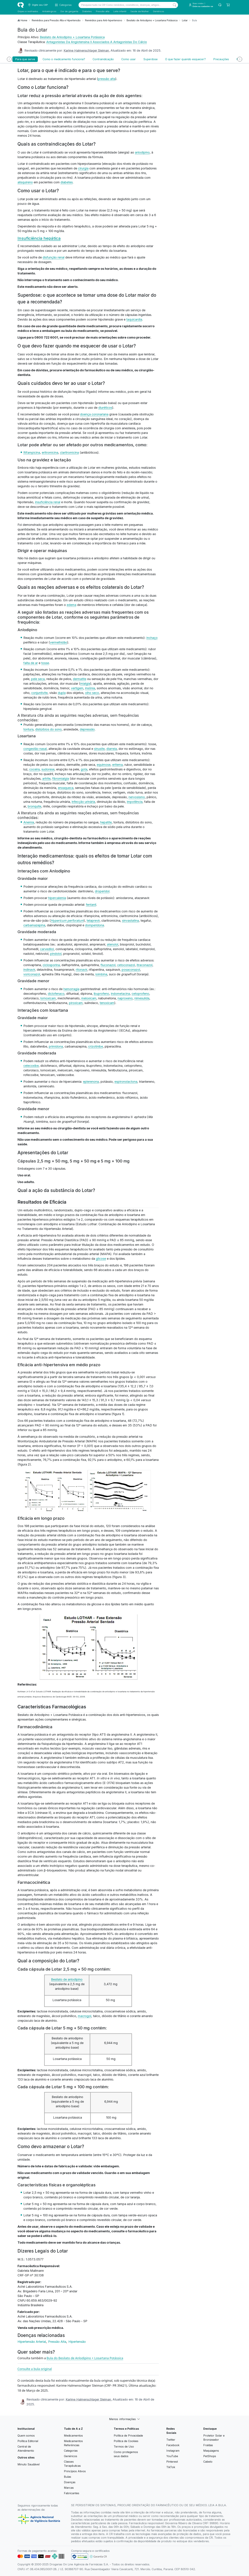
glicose (101, 1258)
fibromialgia (60, 778)
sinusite (99, 749)
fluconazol (108, 965)
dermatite (79, 679)
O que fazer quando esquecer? (185, 59)
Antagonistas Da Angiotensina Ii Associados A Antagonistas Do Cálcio (96, 42)
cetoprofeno (140, 993)
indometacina (120, 993)
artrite (46, 778)
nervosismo (137, 797)
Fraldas (208, 2445)
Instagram (172, 2450)
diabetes (66, 182)
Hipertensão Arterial (32, 2341)
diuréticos (105, 407)
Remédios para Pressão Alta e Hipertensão (56, 20)
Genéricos (158, 11)
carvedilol (47, 949)
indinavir (29, 969)
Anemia (28, 822)
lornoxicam (48, 998)
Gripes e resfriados (28, 11)
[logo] (21, 5)
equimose (103, 764)
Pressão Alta (57, 2341)
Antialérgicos (49, 11)
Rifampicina (31, 452)
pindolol (56, 953)
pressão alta (106, 79)
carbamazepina (34, 925)
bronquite (34, 806)
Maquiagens (211, 2450)
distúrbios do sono (48, 729)
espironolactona (125, 1081)
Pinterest (172, 2461)
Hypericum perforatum (67, 920)
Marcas (69, 2487)
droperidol (102, 891)
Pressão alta (102, 11)
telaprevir (93, 920)
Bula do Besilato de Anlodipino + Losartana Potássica (85, 2358)
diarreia (111, 749)
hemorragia (71, 989)
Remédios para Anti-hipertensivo (103, 20)
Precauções (221, 59)
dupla (62, 693)
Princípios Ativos (75, 2471)
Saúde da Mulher (139, 11)
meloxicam (88, 998)
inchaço (152, 638)
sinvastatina (130, 920)
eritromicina (50, 452)
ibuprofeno (101, 993)
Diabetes (87, 11)
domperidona (94, 925)
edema (71, 605)
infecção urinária (83, 801)
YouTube (172, 2456)
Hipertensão (77, 2341)
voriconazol (31, 974)
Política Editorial (28, 2441)
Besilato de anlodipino (66, 1979)
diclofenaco (56, 993)
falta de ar (30, 663)
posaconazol (131, 969)
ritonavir (81, 969)
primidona (56, 1046)
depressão (87, 729)
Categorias (71, 2450)
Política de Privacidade (128, 2435)
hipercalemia (57, 898)
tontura (28, 729)
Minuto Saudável (29, 2464)
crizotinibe (95, 1046)
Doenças (69, 2482)
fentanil (91, 904)
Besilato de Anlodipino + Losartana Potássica (152, 20)
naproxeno (125, 998)
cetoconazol (126, 965)
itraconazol (144, 965)
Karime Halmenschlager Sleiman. (87, 50)
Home (24, 20)
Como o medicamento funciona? (64, 59)
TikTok (170, 2467)
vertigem (77, 688)
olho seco (92, 693)
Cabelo (207, 2461)
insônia (90, 688)
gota (84, 769)
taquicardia (134, 319)
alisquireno (25, 182)
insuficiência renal (47, 502)
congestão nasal (35, 749)
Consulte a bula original (35, 2369)
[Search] (174, 5)
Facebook (172, 2445)
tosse (45, 663)
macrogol (84, 2016)
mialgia (85, 683)
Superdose (150, 59)
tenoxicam (107, 1003)
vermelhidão (58, 642)
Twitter (170, 2439)
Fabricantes (71, 2493)
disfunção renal (53, 257)
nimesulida (141, 998)
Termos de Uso (124, 2446)
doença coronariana (94, 414)
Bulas (67, 2476)
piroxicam (76, 1003)
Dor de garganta (69, 11)
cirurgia (83, 168)
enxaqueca (65, 788)
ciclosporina (51, 965)
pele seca (38, 679)
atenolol (112, 944)
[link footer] (79, 2557)
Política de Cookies (126, 2441)
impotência (134, 801)
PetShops (209, 2456)
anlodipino (142, 152)
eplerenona (91, 1081)
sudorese (47, 769)
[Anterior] (9, 59)
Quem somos (26, 2435)
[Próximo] (239, 59)
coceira (34, 769)
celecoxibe (31, 1065)
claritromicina (69, 452)
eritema (117, 764)
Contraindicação (103, 59)
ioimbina (101, 974)
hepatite (106, 822)
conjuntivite (39, 693)
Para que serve (25, 59)
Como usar (128, 59)
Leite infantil (119, 11)
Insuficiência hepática (39, 238)
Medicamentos (73, 2435)
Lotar (185, 20)
